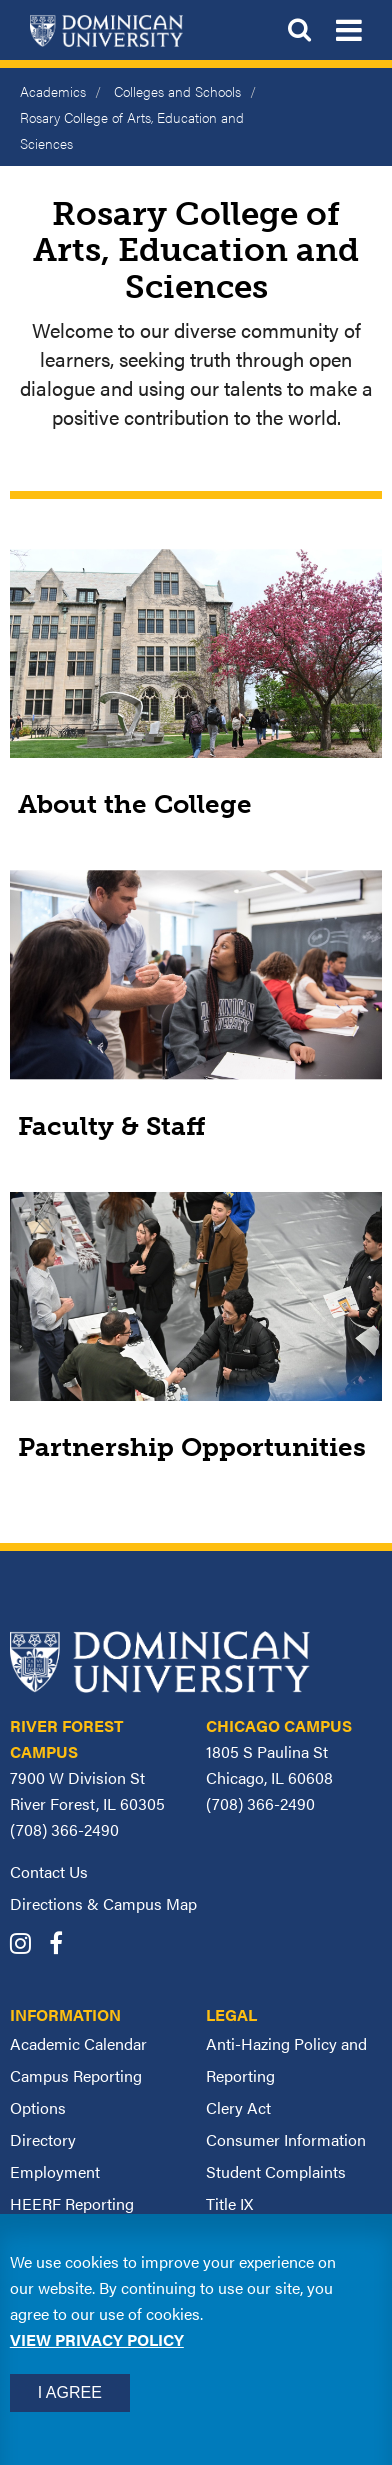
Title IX (229, 2203)
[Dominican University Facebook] (63, 1945)
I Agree (70, 2392)
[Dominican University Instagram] (27, 1945)
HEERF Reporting (72, 2203)
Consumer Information (286, 2139)
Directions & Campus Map (103, 1903)
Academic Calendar (78, 2043)
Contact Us (49, 1871)
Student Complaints (276, 2171)
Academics (53, 91)
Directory (43, 2139)
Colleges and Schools (177, 91)
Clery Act (238, 2107)
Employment (55, 2171)
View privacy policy (97, 2339)
